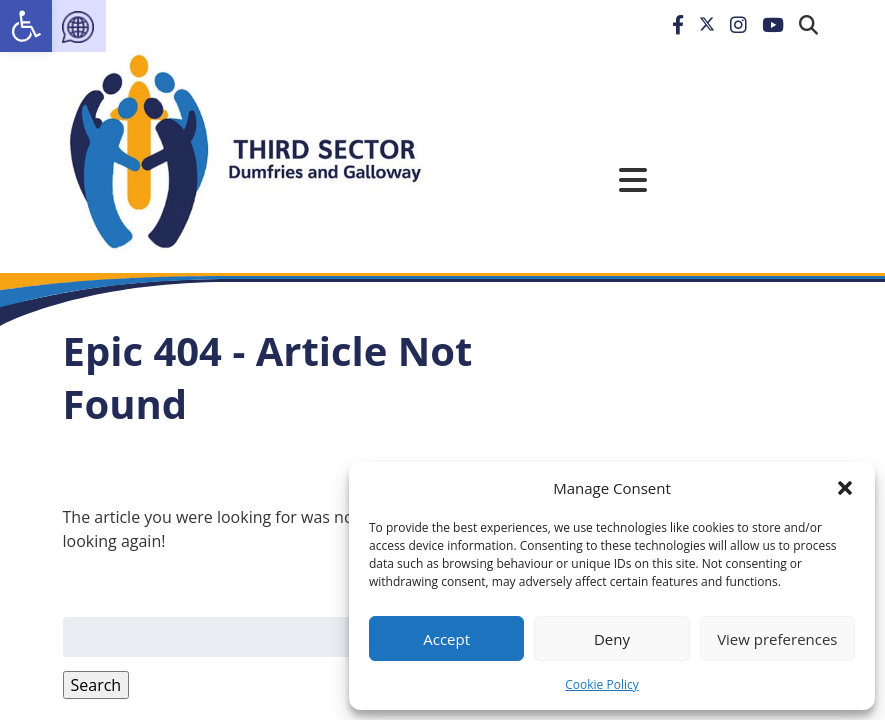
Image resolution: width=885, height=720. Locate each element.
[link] (26, 26)
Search (96, 685)
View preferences (777, 639)
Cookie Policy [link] (601, 684)
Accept (446, 639)
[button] (845, 488)
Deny (612, 639)
